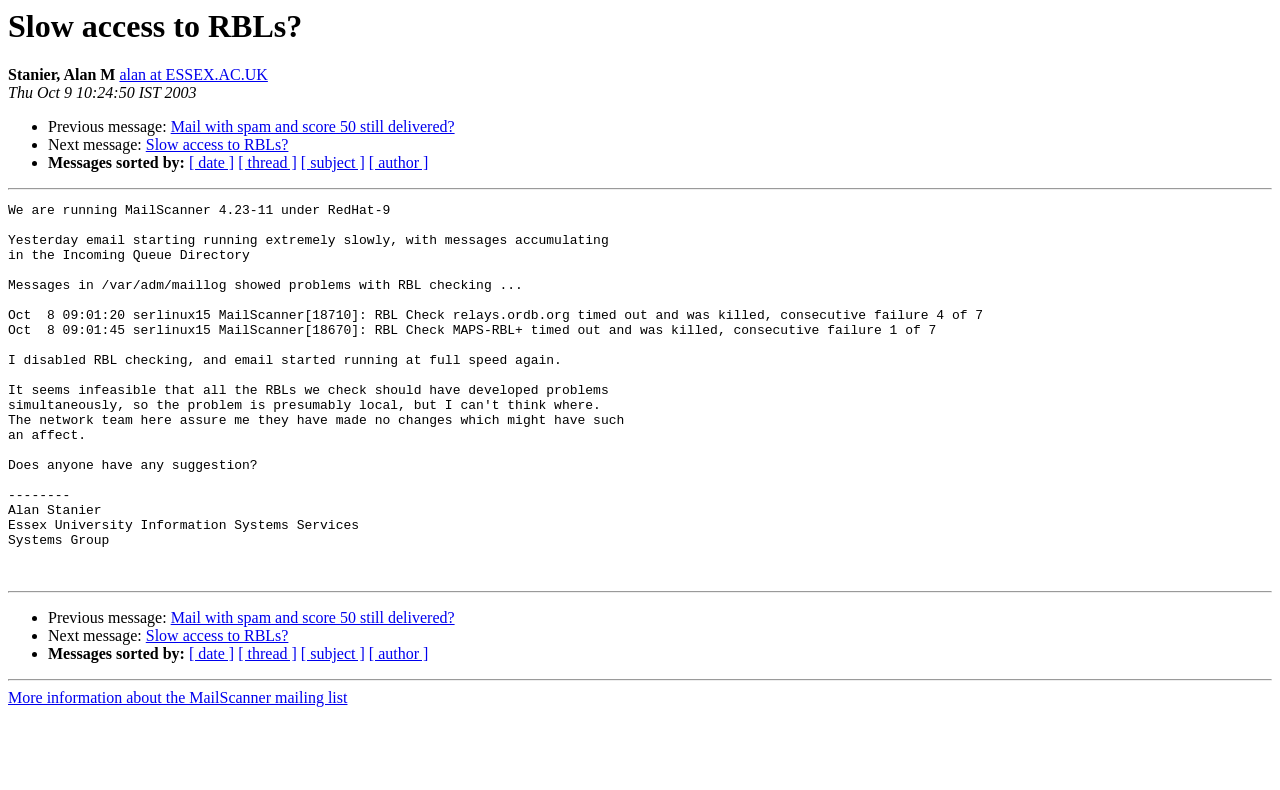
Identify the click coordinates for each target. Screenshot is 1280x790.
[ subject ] (333, 162)
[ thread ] (267, 162)
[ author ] (399, 162)
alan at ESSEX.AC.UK (193, 74)
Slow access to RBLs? (217, 144)
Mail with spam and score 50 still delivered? (313, 126)
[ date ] (211, 162)
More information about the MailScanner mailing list (177, 772)
